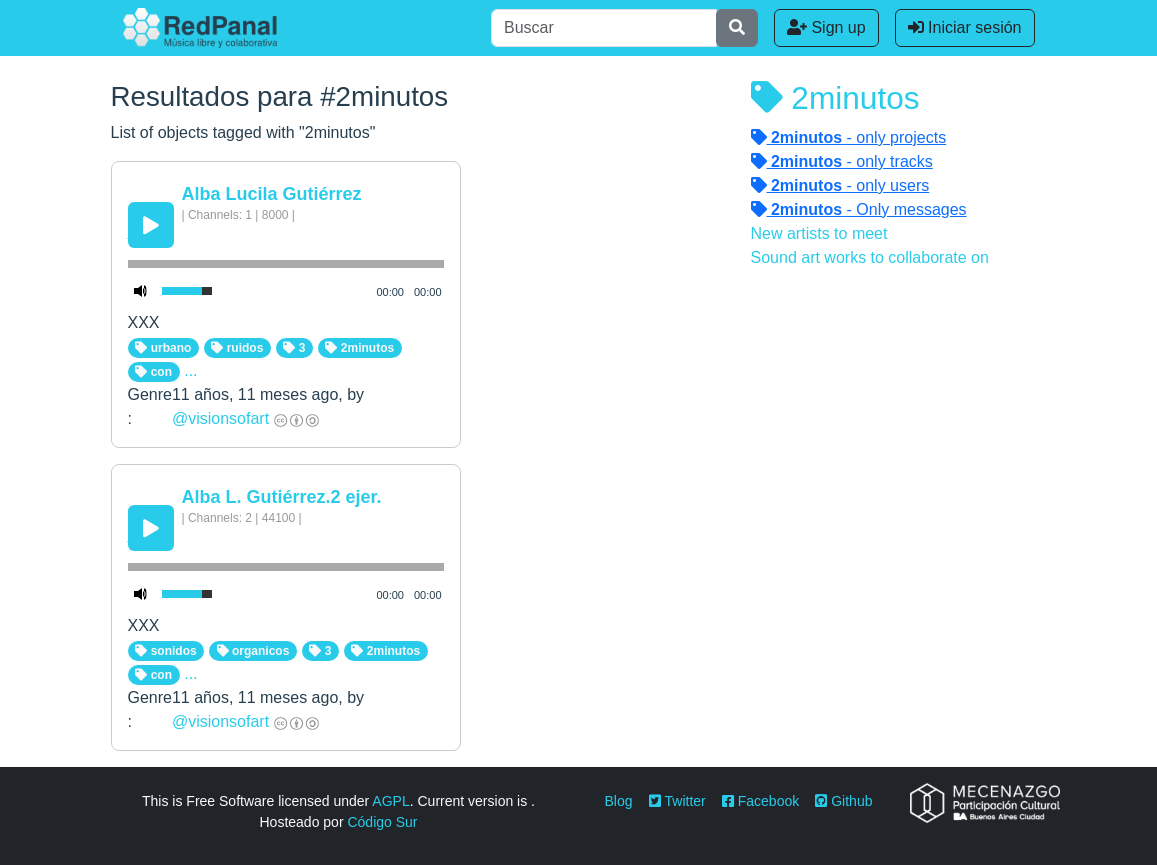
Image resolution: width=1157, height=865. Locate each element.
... (190, 370)
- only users (840, 185)
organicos (253, 651)
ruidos (237, 348)
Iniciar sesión (965, 27)
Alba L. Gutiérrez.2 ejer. (282, 497)
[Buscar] (604, 28)
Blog (618, 801)
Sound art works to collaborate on (870, 257)
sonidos (165, 651)
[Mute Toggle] (141, 291)
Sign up (826, 27)
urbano (163, 348)
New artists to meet (819, 233)
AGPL (390, 801)
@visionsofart (220, 418)
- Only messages (859, 209)
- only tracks (842, 161)
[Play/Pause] (151, 225)
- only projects (849, 137)
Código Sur (382, 822)
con (153, 372)
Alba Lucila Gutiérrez (272, 194)
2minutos (359, 348)
